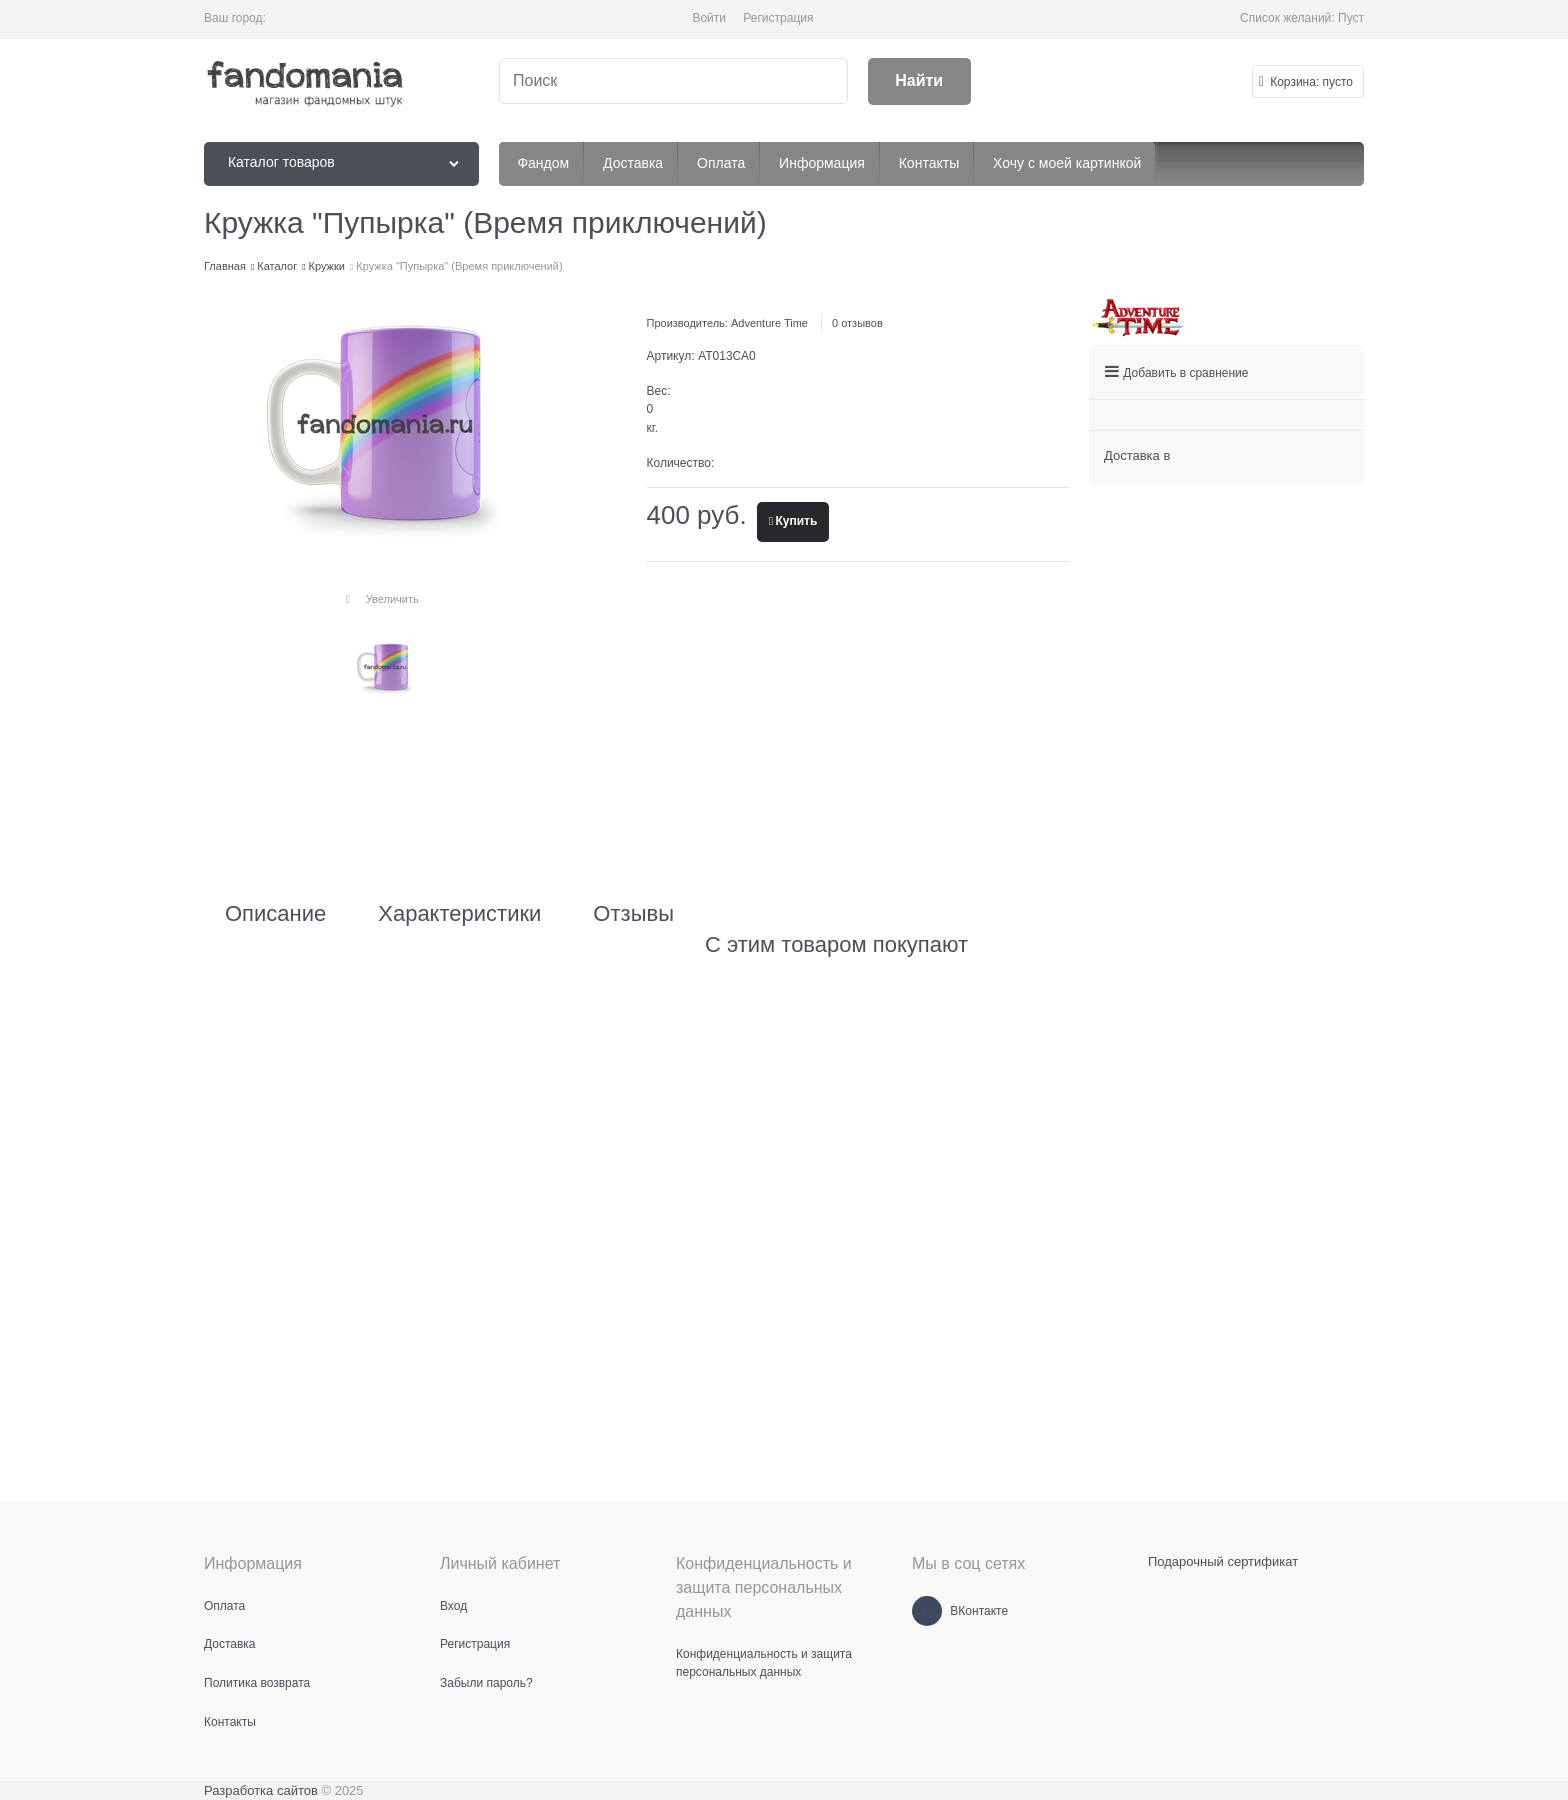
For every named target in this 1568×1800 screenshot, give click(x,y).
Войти (709, 18)
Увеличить (392, 599)
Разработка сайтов (261, 1790)
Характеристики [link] (459, 914)
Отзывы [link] (633, 914)
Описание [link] (275, 914)
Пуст (1351, 18)
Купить (796, 521)
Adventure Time (769, 323)
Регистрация (778, 18)
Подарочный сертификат (1223, 1561)
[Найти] (919, 81)
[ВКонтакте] (927, 1611)
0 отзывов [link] (857, 323)
